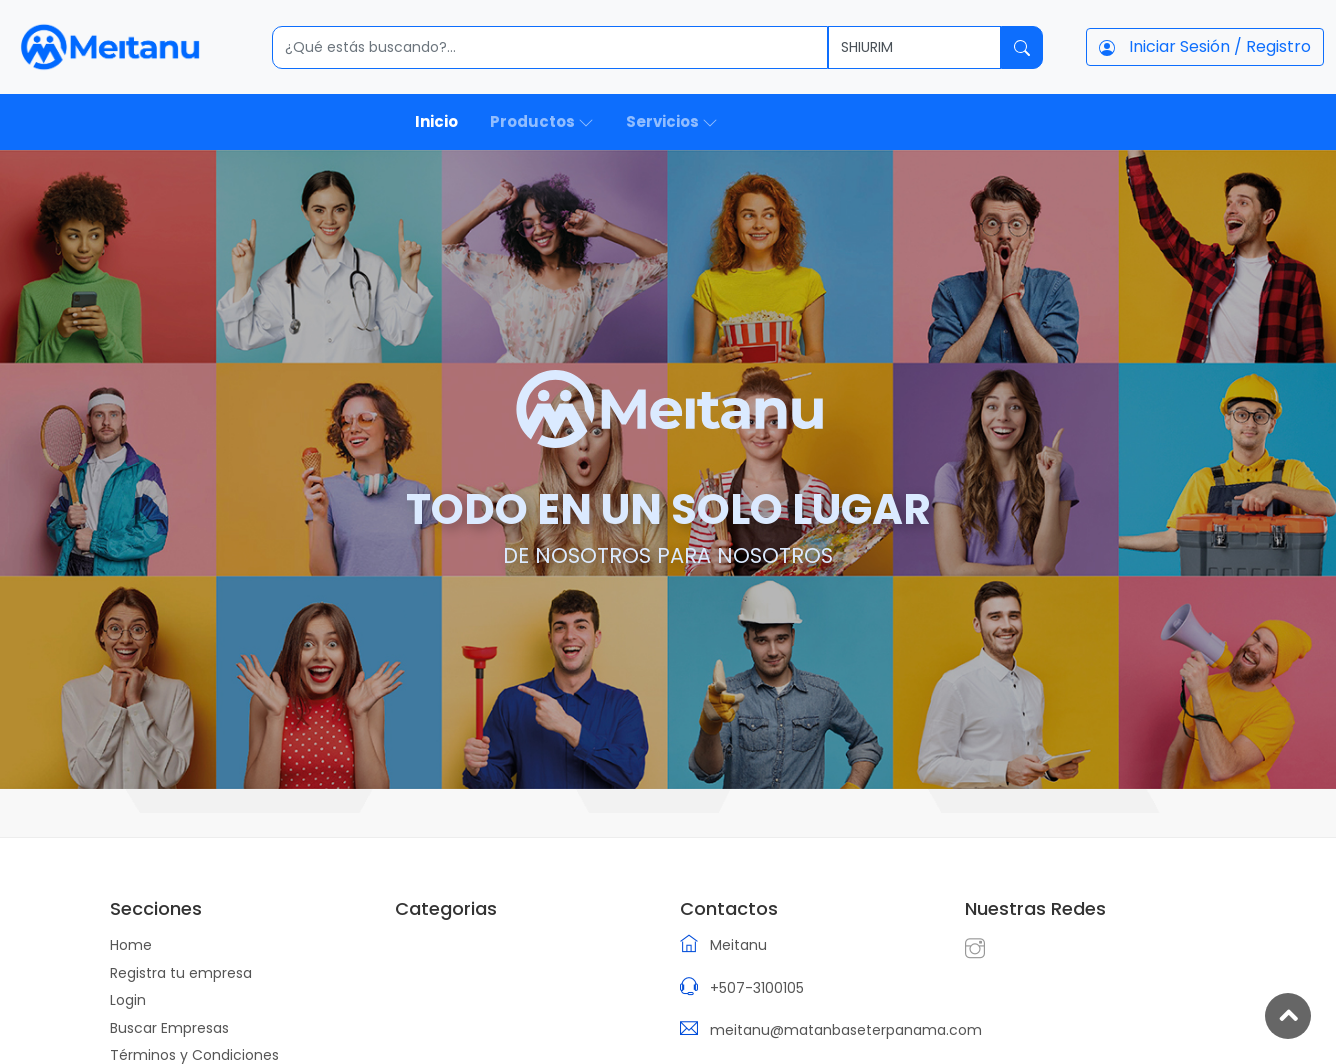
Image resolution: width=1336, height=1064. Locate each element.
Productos (542, 121)
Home (131, 945)
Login (128, 1000)
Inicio (436, 121)
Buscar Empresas (169, 1028)
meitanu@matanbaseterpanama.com (846, 1030)
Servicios (672, 121)
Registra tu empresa (181, 973)
